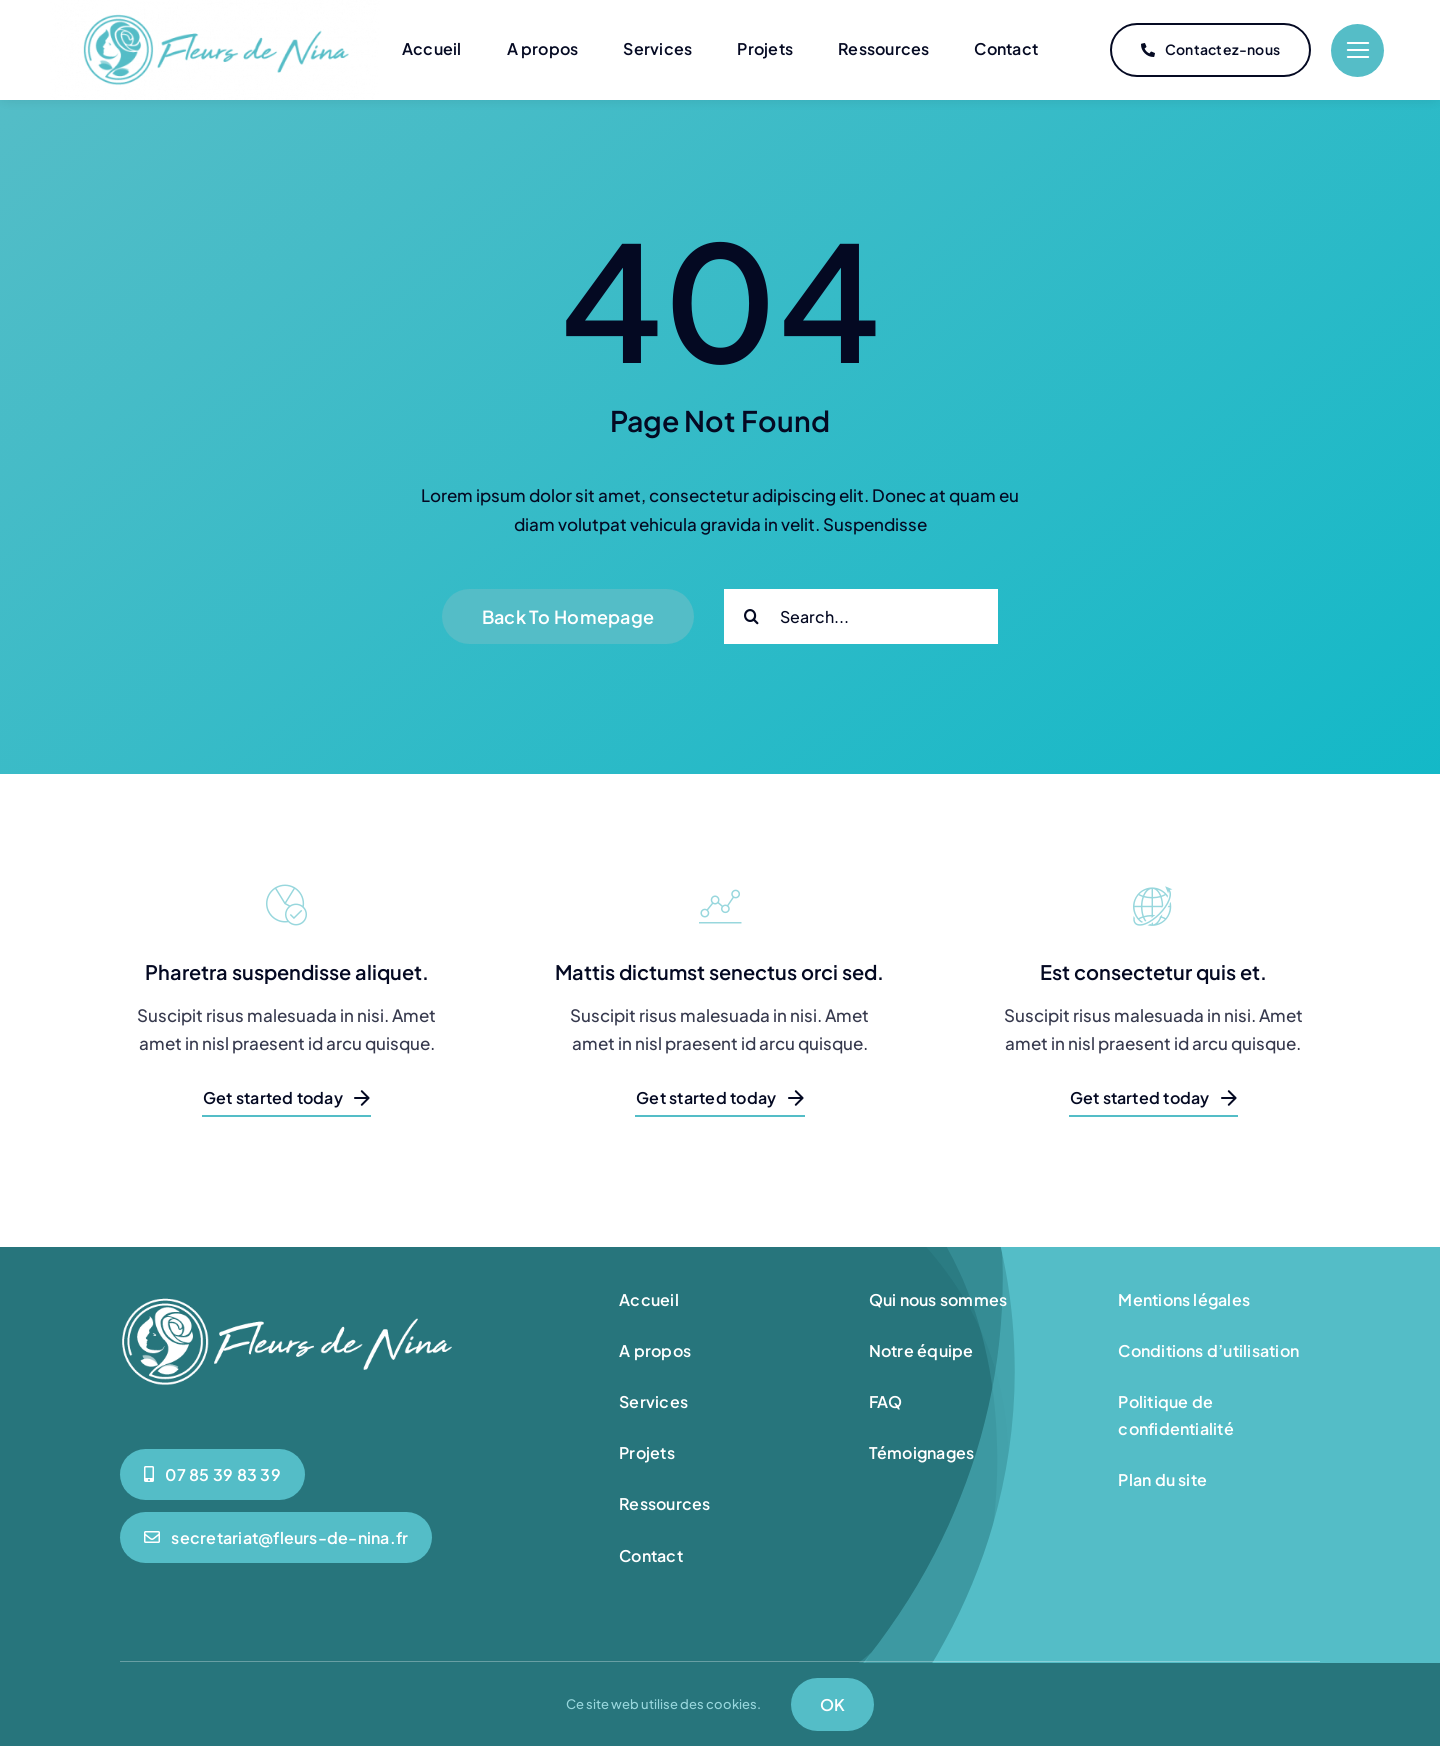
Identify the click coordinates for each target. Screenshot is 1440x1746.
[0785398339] (212, 1473)
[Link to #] (1357, 50)
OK (832, 1704)
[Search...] (861, 615)
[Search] (751, 615)
